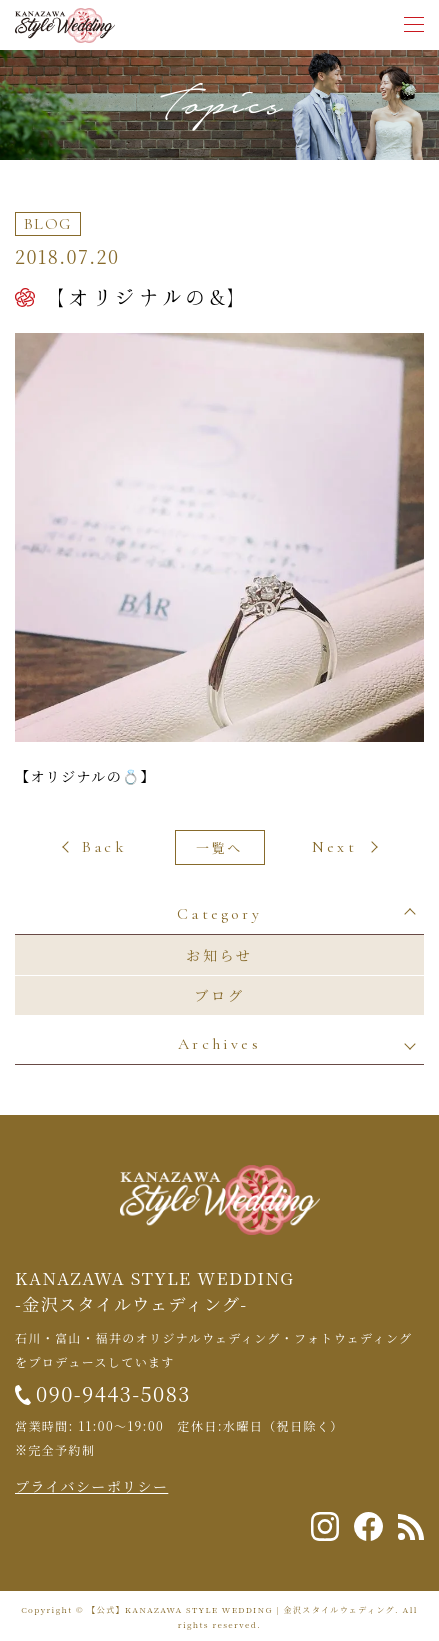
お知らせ (219, 955)
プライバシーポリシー (91, 1486)
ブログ (219, 995)
